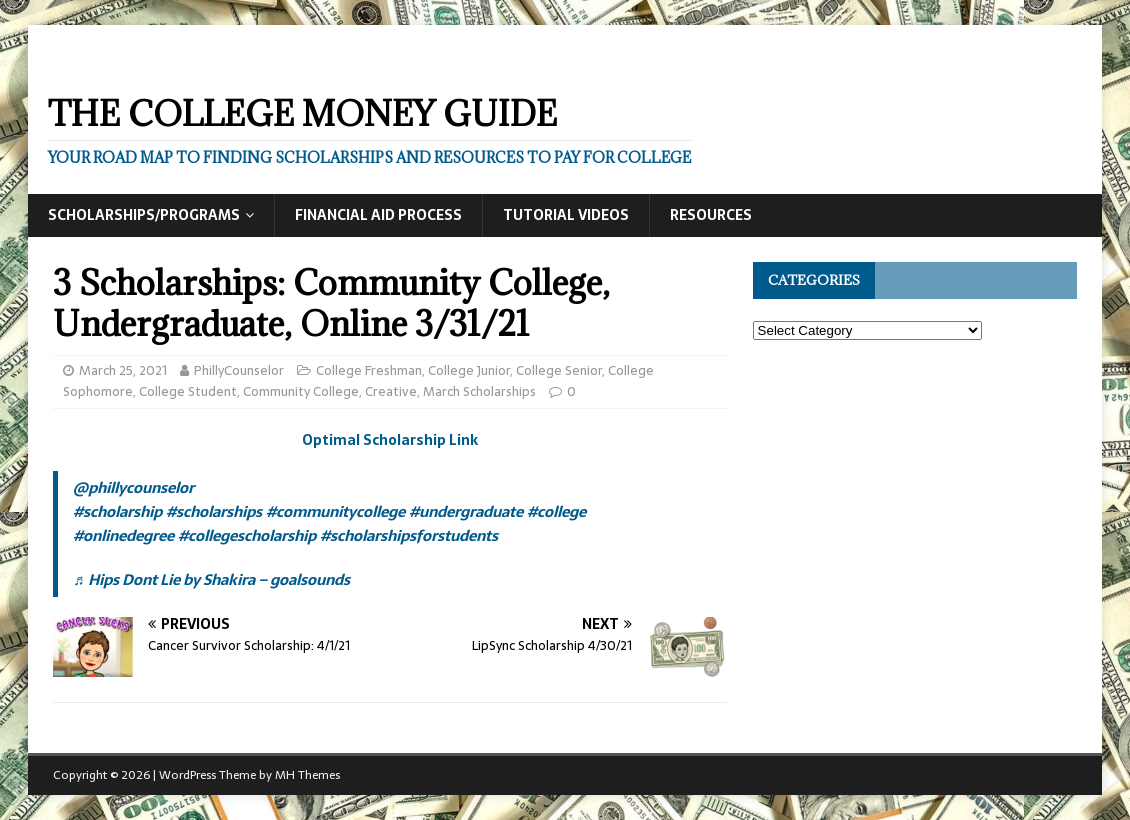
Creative (391, 391)
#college (556, 511)
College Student (188, 391)
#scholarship (117, 511)
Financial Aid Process (378, 215)
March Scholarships (479, 391)
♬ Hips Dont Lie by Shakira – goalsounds (211, 579)
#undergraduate (466, 511)
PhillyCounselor (239, 370)
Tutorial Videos (566, 215)
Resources (711, 215)
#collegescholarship (247, 535)
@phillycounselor (133, 487)
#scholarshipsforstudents (409, 535)
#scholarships (214, 511)
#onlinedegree (123, 535)
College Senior (559, 370)
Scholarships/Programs (144, 215)
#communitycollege (335, 511)
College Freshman (369, 370)
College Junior (469, 370)
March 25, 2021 (123, 370)
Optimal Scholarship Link (390, 440)
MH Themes (307, 775)
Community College (301, 391)
